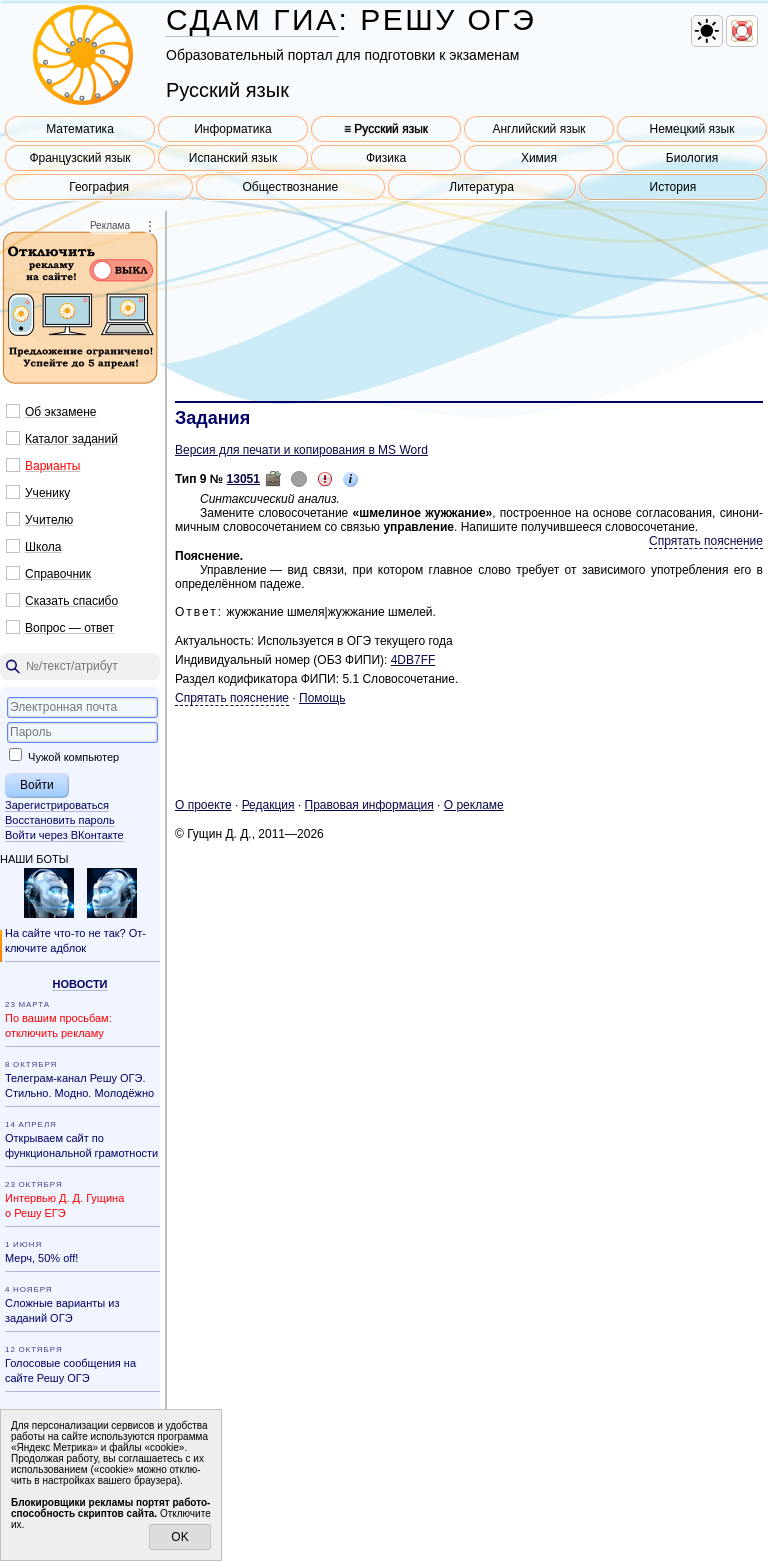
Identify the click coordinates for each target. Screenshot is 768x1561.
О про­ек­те (203, 805)
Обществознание (291, 187)
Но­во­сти (79, 984)
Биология (692, 158)
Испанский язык (233, 158)
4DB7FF (413, 660)
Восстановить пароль (60, 820)
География (99, 187)
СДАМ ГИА (252, 19)
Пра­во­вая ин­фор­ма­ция (369, 805)
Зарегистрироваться (57, 805)
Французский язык (79, 158)
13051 (243, 479)
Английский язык (538, 129)
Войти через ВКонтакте (64, 835)
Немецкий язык (691, 129)
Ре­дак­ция (268, 805)
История (673, 187)
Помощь (322, 698)
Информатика (233, 129)
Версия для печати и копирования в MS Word (301, 450)
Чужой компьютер (64, 757)
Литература (481, 187)
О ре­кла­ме (474, 805)
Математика (80, 129)
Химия (539, 158)
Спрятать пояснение (706, 541)
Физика (386, 158)
